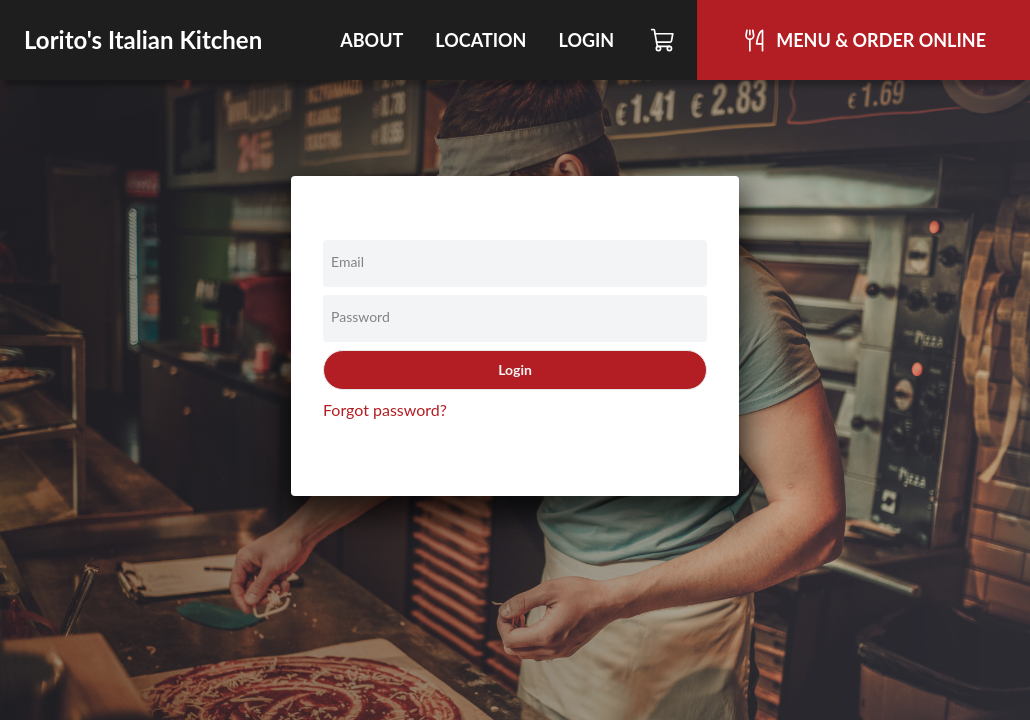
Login (586, 40)
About (371, 40)
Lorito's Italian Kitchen (143, 39)
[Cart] (663, 40)
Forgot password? (385, 409)
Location (480, 40)
